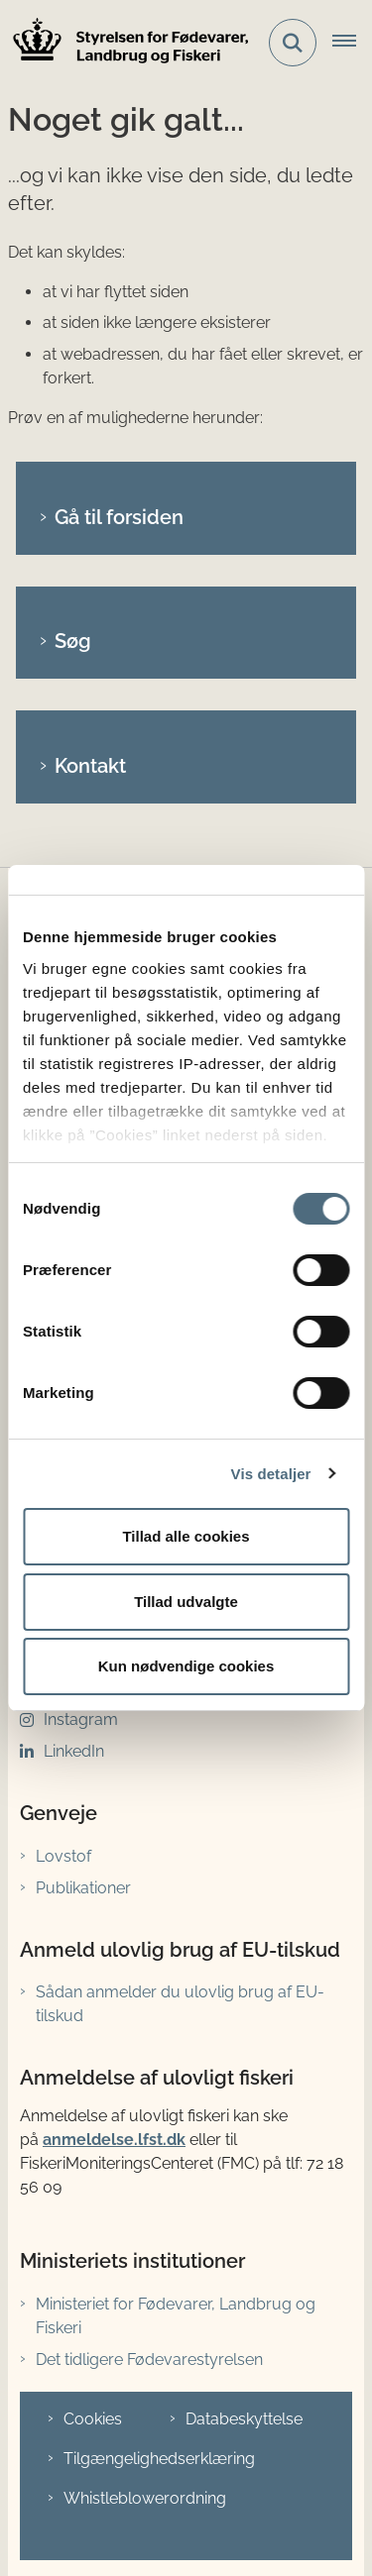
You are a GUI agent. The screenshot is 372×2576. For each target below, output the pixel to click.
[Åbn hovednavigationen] (352, 42)
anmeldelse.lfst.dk (114, 2139)
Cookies (92, 2419)
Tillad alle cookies (185, 1536)
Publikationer (83, 1887)
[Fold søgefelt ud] (292, 42)
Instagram (81, 1719)
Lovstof (63, 1856)
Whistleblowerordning (144, 2498)
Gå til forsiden (119, 517)
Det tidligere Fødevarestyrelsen (149, 2359)
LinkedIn (74, 1751)
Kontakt (90, 766)
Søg (73, 641)
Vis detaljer (271, 1473)
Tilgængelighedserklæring (159, 2458)
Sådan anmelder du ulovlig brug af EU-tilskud (180, 2004)
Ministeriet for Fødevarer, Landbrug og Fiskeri (175, 2316)
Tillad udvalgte (186, 1601)
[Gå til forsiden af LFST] (125, 43)
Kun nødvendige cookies (186, 1666)
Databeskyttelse (244, 2419)
